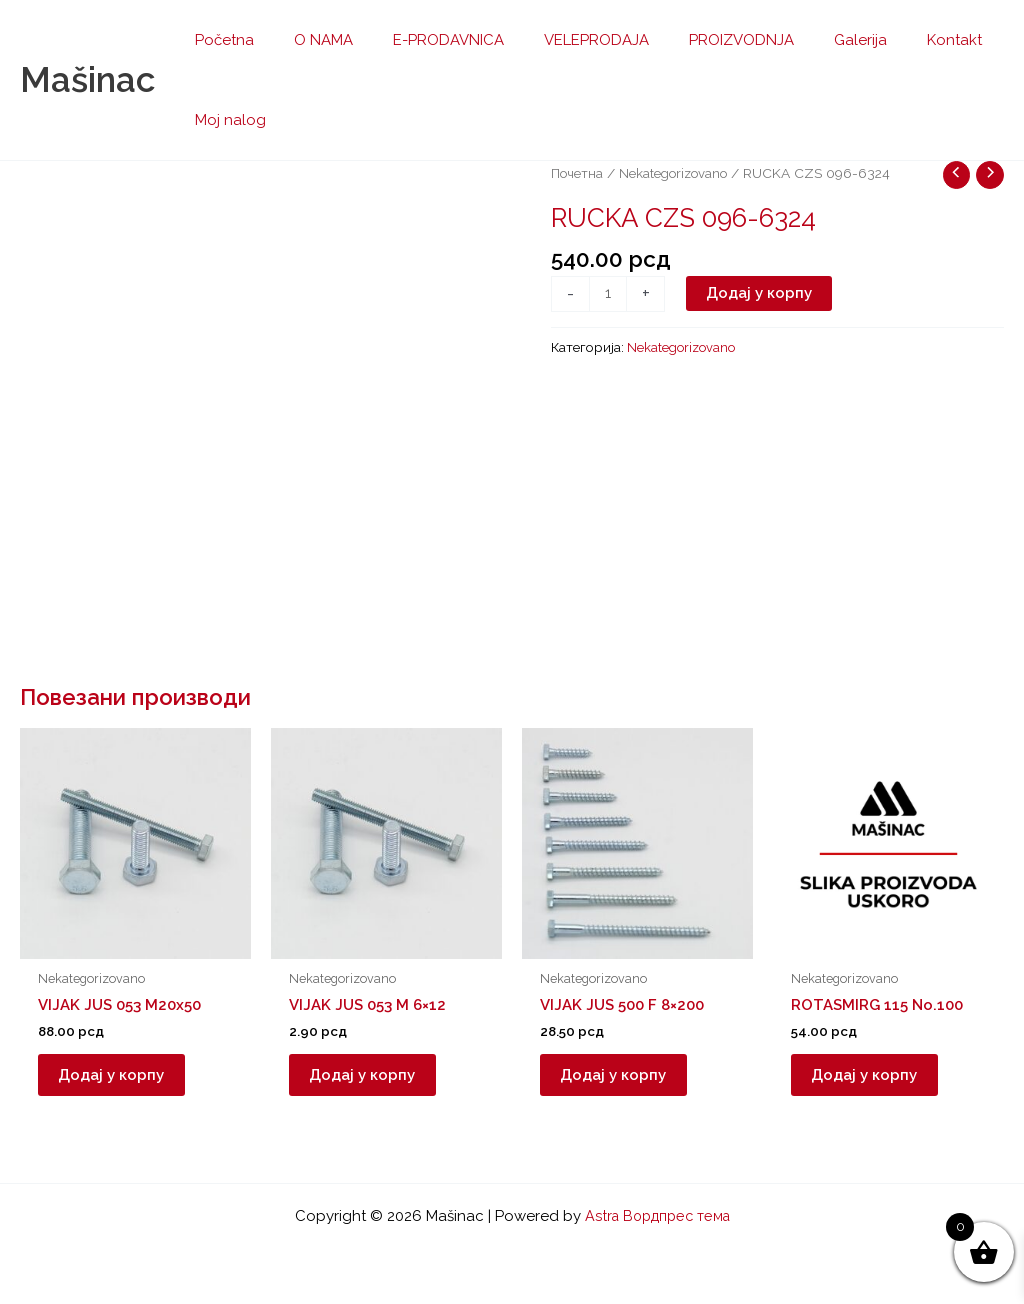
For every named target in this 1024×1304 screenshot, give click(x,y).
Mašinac (87, 79)
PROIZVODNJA (696, 40)
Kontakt (889, 40)
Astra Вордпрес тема (657, 1216)
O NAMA (308, 40)
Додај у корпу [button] (121, 1080)
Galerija (805, 40)
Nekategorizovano (676, 173)
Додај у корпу (761, 294)
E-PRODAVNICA (423, 40)
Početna (219, 40)
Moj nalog (225, 120)
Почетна (577, 173)
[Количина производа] (608, 295)
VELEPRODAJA (561, 40)
